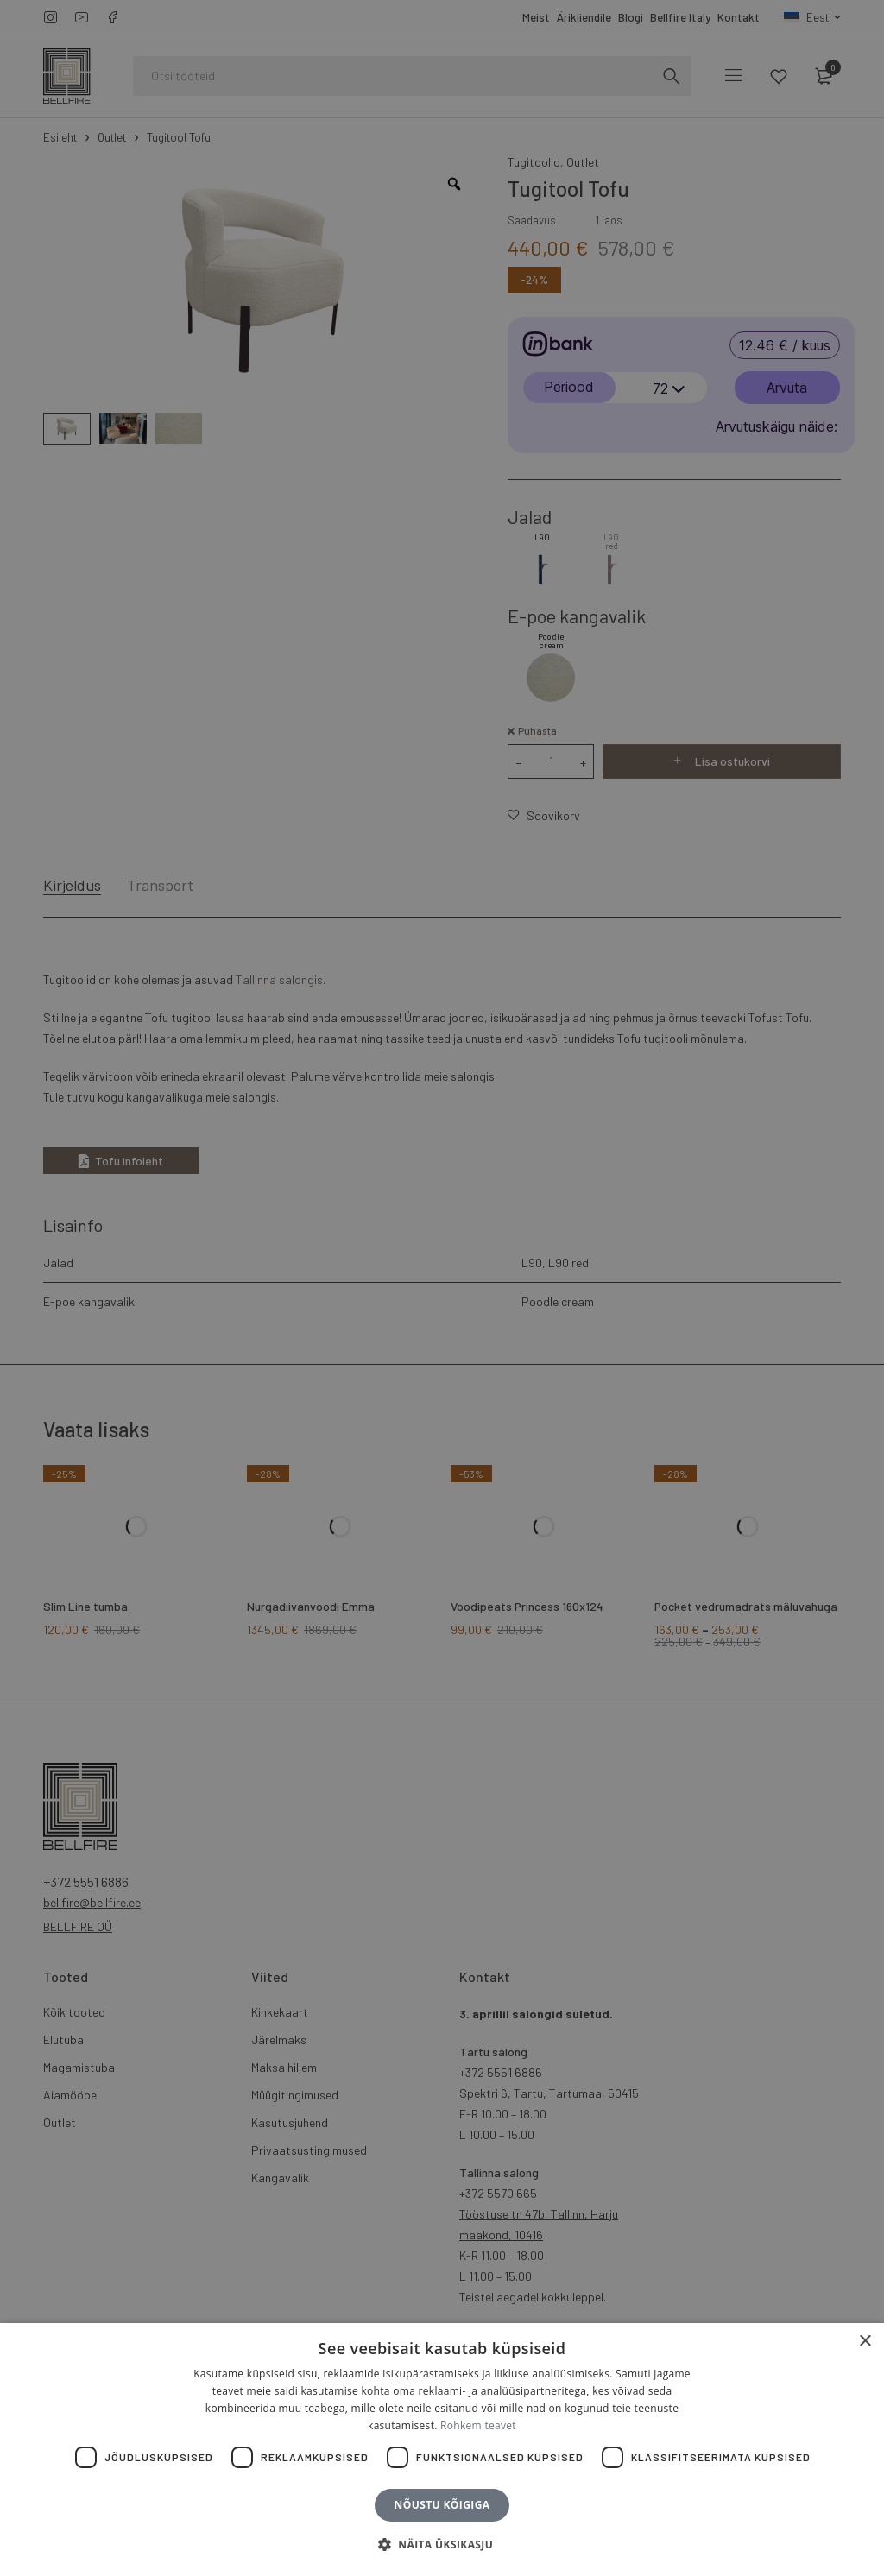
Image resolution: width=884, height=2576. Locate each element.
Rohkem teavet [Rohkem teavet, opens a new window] (478, 2425)
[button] (442, 2545)
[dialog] (442, 1288)
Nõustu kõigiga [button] (442, 2504)
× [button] (864, 2341)
